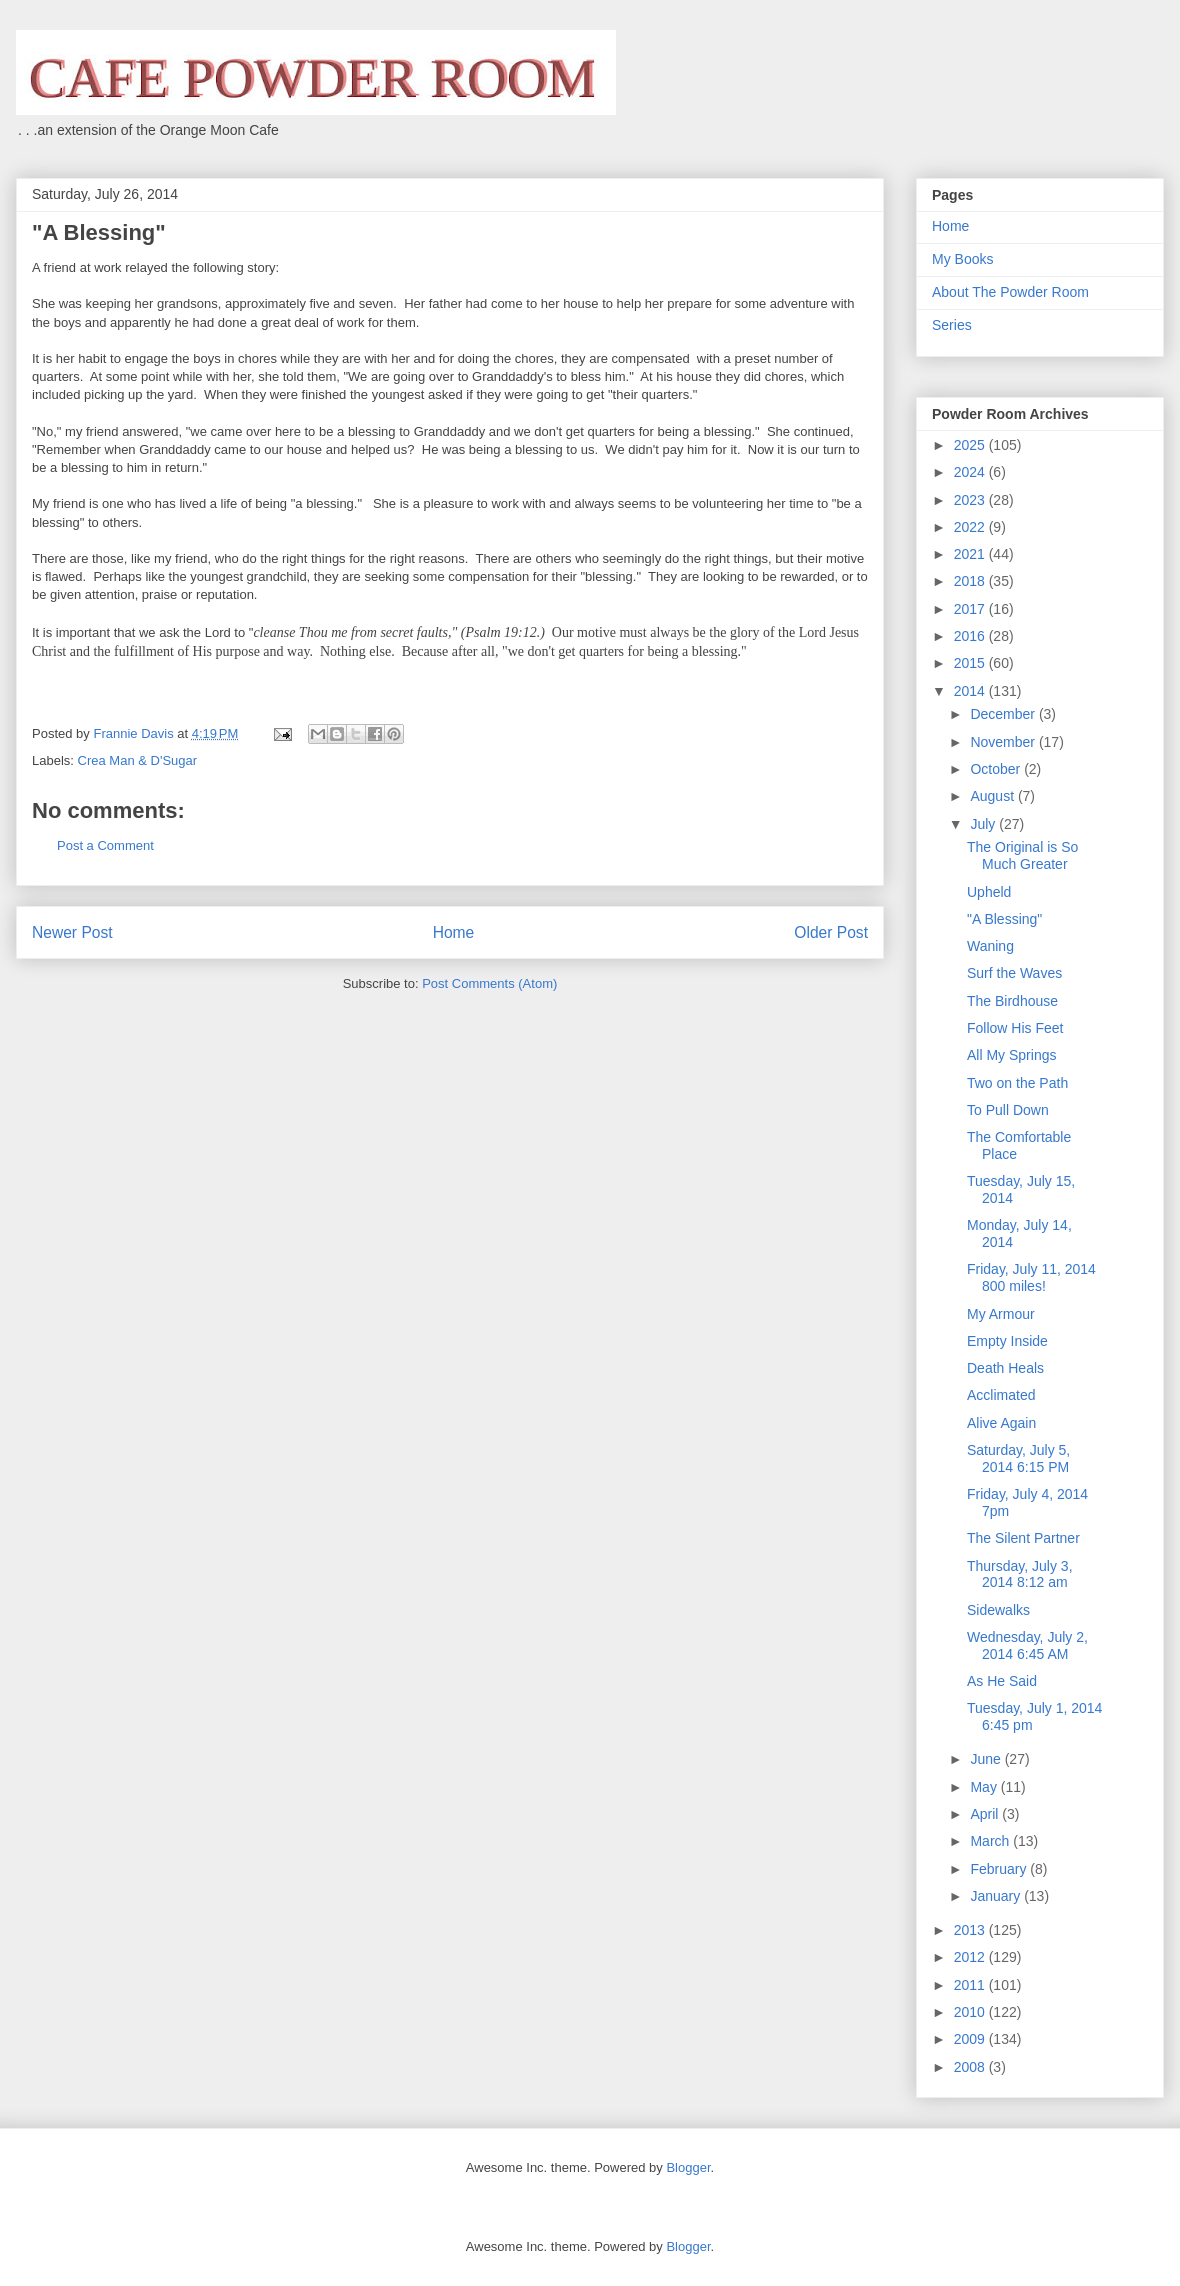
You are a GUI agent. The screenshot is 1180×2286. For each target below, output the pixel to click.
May (985, 1787)
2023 (971, 500)
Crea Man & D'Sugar (138, 760)
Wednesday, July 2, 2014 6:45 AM (1027, 1645)
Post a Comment (105, 845)
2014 (971, 691)
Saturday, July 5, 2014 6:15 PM (1018, 1458)
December (1004, 714)
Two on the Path (1017, 1083)
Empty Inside (1007, 1341)
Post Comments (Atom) (489, 983)
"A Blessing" (1004, 919)
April (986, 1814)
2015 (971, 663)
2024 (971, 472)
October (997, 769)
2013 (971, 1930)
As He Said (1002, 1681)
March (991, 1841)
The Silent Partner (1023, 1538)
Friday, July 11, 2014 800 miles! (1031, 1277)
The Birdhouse (1012, 1001)
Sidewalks (998, 1610)
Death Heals (1005, 1368)
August (993, 796)
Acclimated (1001, 1395)
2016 (971, 636)
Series (952, 325)
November (1004, 742)
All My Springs (1011, 1055)
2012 (971, 1957)
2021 (971, 554)
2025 (971, 445)
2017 (971, 609)
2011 (971, 1985)
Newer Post (72, 932)
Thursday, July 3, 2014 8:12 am (1020, 1574)
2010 (971, 2012)
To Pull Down (1008, 1110)
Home (454, 932)
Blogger (688, 2167)
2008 (971, 2067)
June (987, 1759)
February (1000, 1869)
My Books (962, 259)
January (997, 1896)
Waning (990, 946)
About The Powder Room (1010, 292)
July (984, 824)
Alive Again (1001, 1423)
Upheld (989, 892)
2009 (971, 2039)
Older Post (831, 932)
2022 (971, 527)
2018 (971, 581)
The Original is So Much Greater (1022, 855)
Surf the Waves (1014, 973)
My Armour (1001, 1314)
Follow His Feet (1015, 1028)
